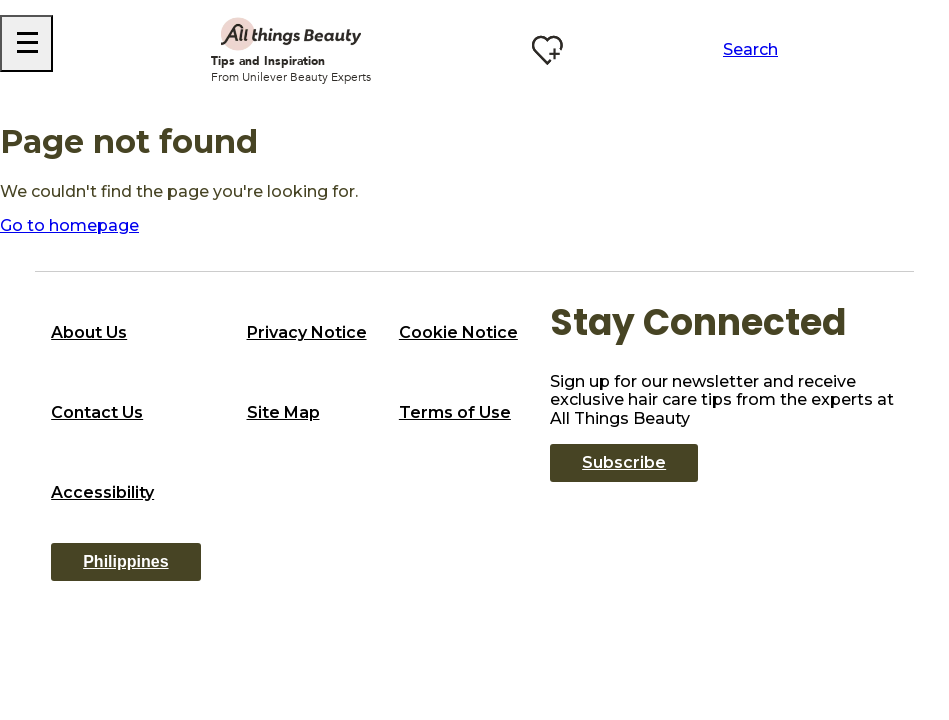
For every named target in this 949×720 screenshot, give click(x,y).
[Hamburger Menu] (26, 43)
